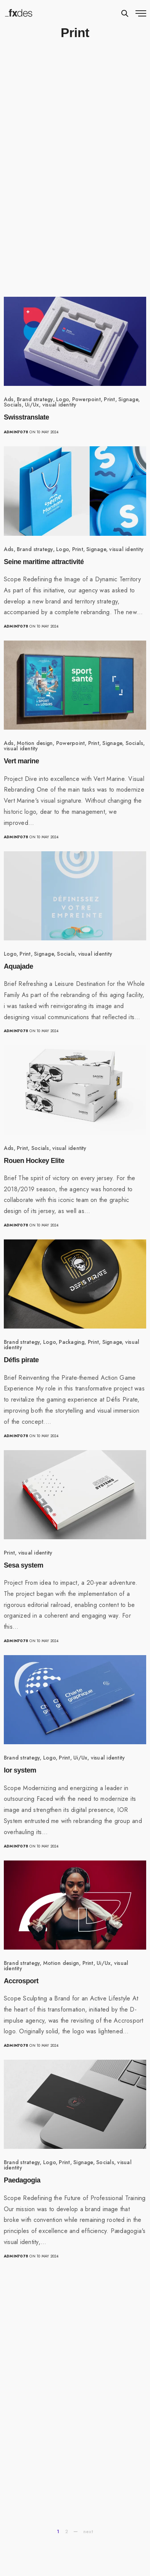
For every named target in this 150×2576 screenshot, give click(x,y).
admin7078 (16, 432)
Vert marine (21, 761)
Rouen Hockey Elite (34, 1160)
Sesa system (23, 1565)
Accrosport (21, 1981)
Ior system (20, 1770)
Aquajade (18, 966)
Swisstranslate (26, 417)
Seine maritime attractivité (44, 562)
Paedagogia (22, 2180)
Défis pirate (21, 1360)
